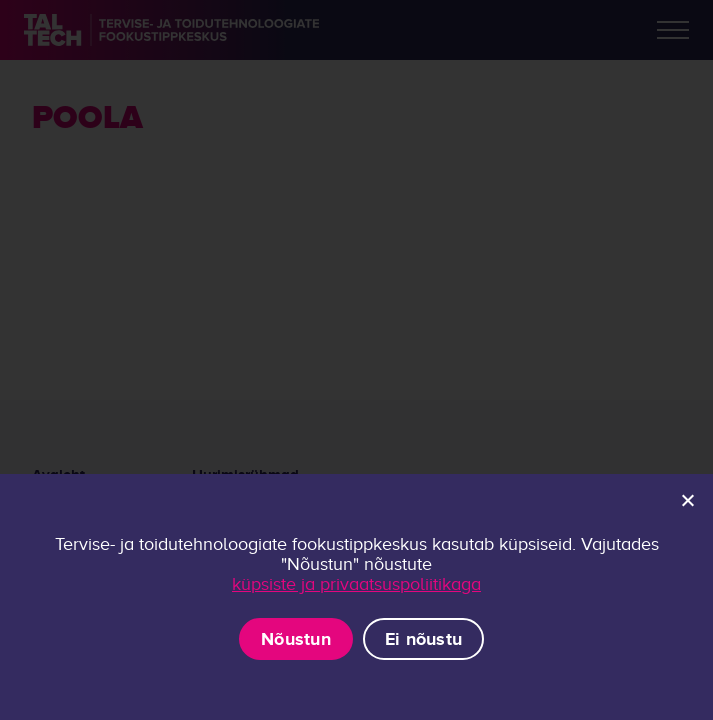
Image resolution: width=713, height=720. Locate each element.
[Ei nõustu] (687, 500)
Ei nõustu (423, 639)
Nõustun (296, 639)
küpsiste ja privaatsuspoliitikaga (356, 584)
